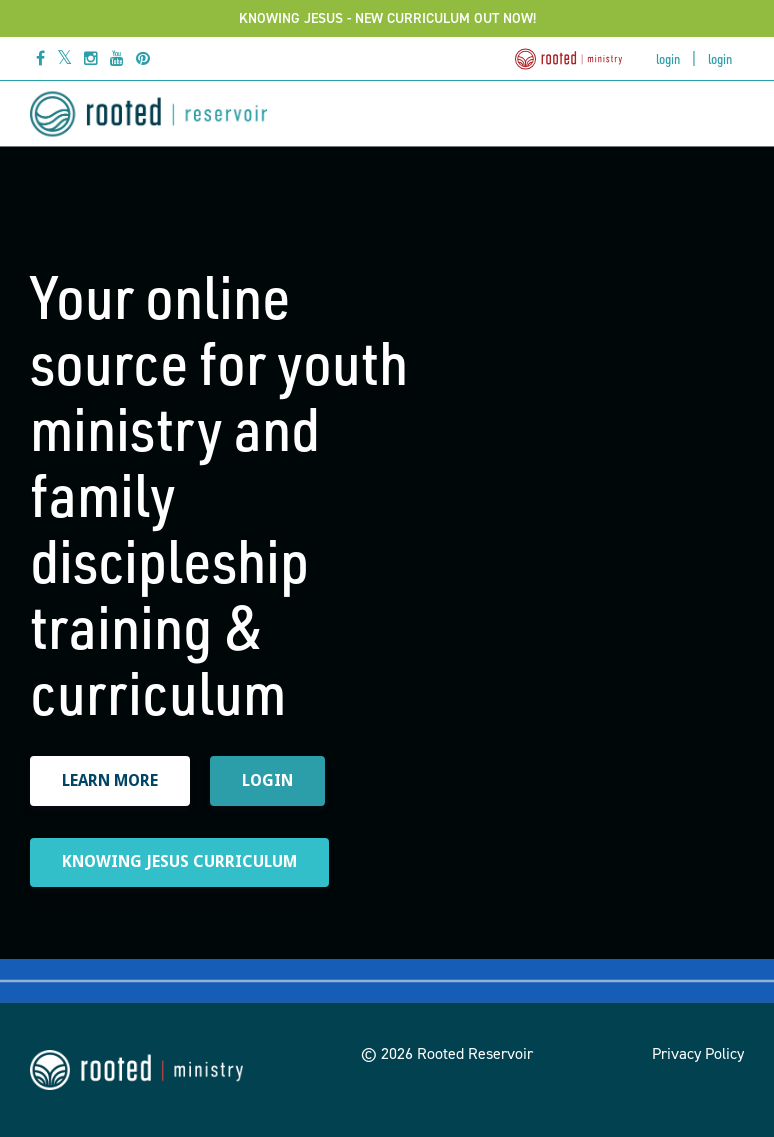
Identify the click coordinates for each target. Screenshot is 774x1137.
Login (668, 58)
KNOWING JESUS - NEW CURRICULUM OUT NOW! (387, 18)
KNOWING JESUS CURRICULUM (179, 861)
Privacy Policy (698, 1053)
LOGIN (267, 780)
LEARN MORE (110, 780)
